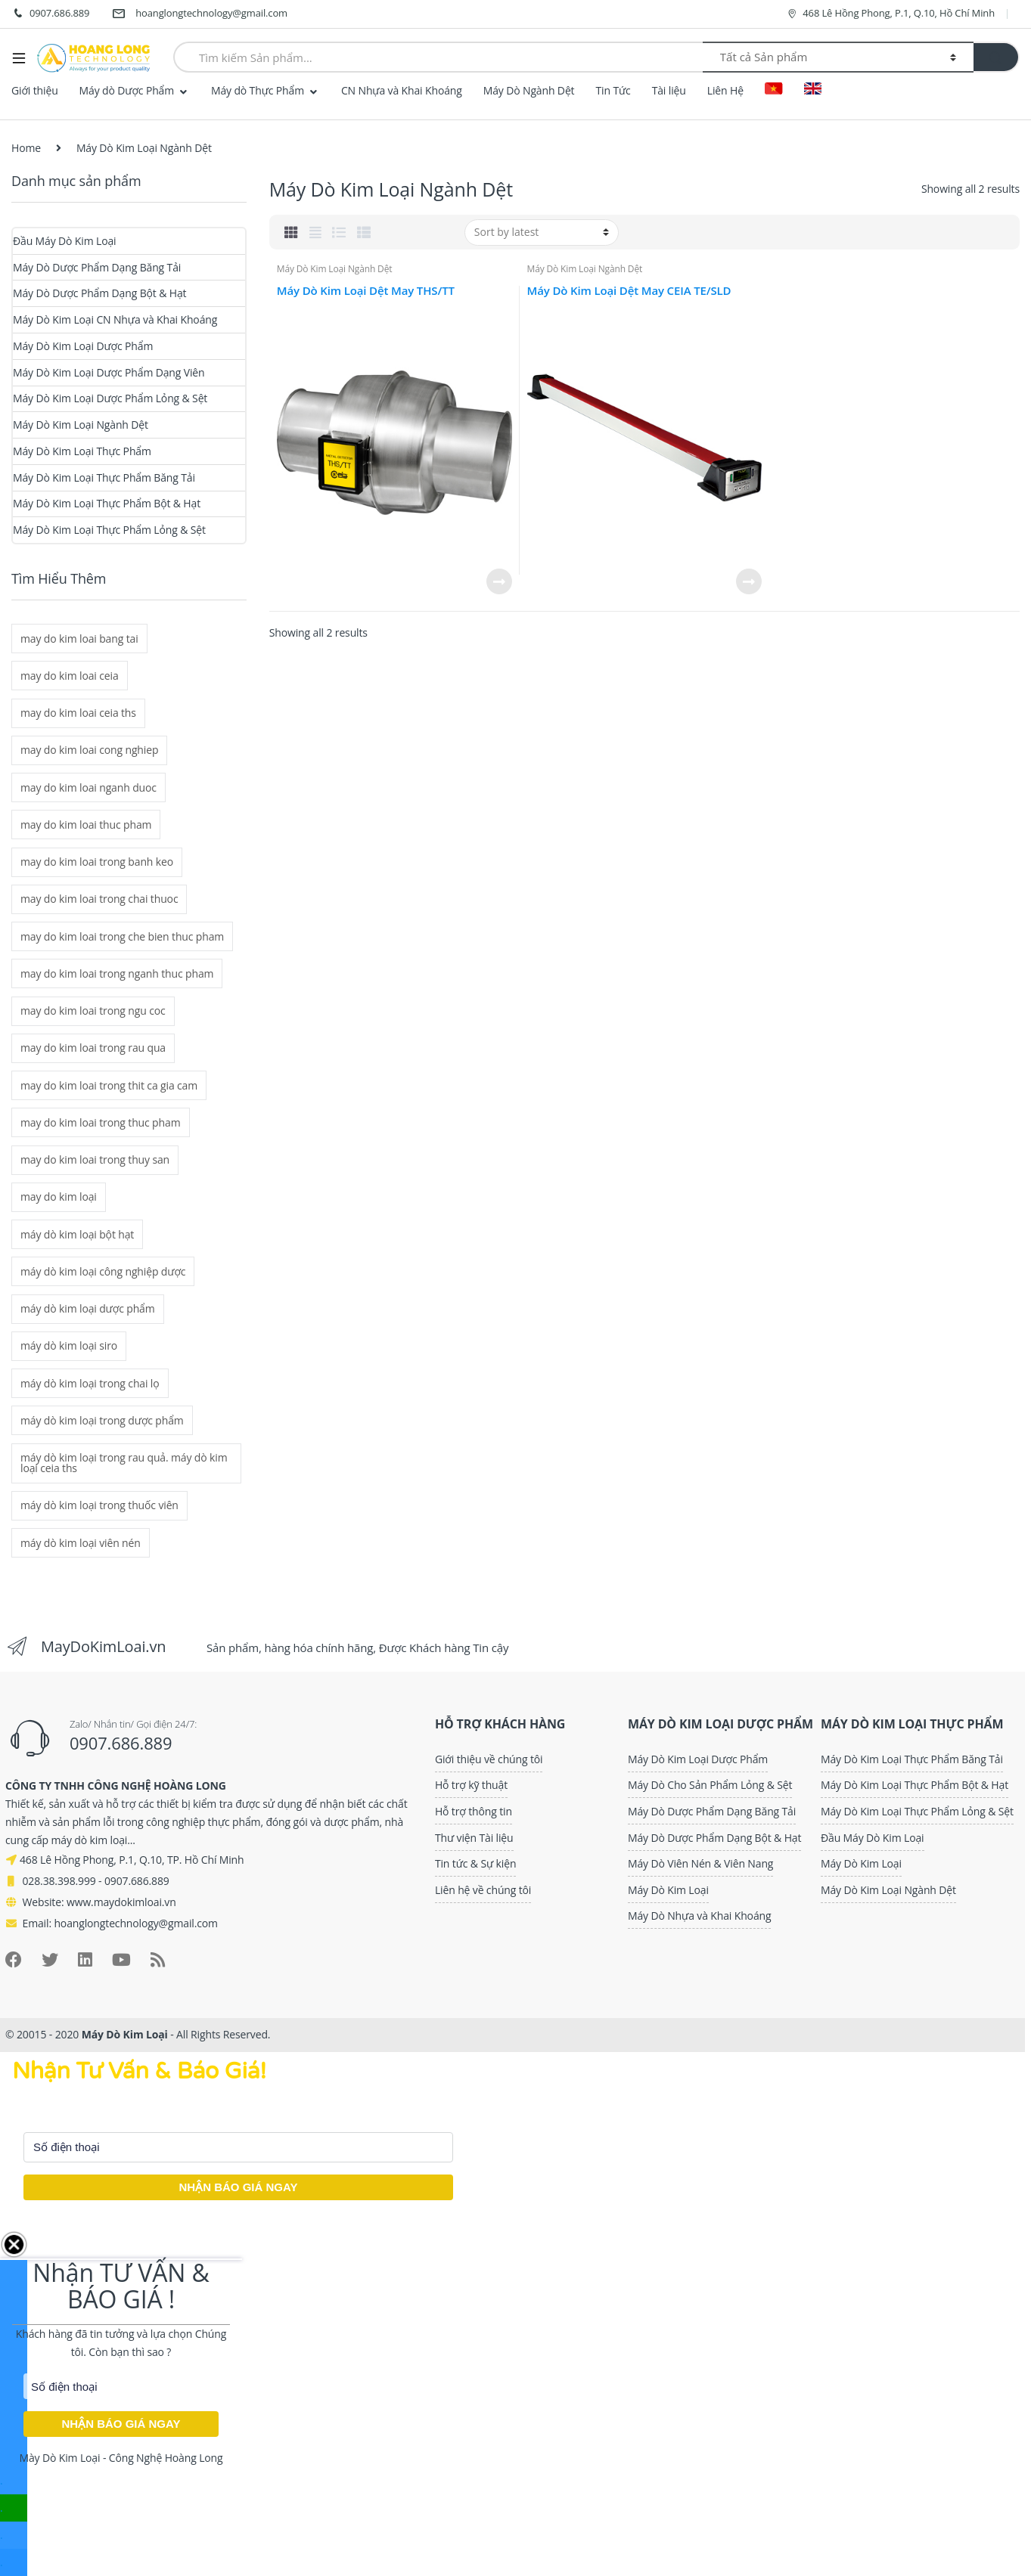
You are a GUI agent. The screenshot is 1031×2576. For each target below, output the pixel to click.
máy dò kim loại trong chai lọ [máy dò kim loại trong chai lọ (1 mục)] (90, 1383)
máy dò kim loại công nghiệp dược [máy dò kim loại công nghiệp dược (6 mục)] (102, 1271)
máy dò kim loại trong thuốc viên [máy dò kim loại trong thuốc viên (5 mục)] (99, 1505)
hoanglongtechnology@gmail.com (199, 13)
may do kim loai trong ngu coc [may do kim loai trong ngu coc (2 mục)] (93, 1010)
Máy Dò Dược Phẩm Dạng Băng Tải (97, 267)
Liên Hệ (725, 90)
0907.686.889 (50, 13)
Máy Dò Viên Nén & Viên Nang (700, 1863)
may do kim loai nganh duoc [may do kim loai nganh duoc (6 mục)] (88, 787)
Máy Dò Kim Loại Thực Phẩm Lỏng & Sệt (109, 529)
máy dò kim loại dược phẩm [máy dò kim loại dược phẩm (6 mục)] (87, 1308)
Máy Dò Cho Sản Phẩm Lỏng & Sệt (710, 1785)
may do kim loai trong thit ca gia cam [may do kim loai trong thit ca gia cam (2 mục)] (108, 1085)
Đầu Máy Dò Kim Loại (64, 241)
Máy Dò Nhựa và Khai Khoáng (699, 1915)
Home (26, 148)
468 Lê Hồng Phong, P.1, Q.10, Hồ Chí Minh (890, 13)
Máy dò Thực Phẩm (257, 90)
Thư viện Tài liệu (474, 1837)
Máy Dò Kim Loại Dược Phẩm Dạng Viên (109, 372)
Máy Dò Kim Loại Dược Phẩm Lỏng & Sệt (110, 398)
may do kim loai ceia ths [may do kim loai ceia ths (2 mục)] (78, 712)
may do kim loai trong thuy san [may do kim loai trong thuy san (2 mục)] (94, 1159)
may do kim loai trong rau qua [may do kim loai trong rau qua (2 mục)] (93, 1047)
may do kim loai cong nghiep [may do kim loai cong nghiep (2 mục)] (89, 749)
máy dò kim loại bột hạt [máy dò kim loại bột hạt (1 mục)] (77, 1234)
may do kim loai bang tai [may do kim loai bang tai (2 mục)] (79, 638)
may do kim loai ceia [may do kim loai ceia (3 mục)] (69, 675)
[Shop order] (541, 232)
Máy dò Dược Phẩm (126, 90)
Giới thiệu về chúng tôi (489, 1759)
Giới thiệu (34, 90)
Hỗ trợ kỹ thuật (471, 1785)
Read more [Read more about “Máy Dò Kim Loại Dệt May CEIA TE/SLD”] (748, 581)
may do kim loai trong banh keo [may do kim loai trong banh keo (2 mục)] (96, 861)
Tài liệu (669, 90)
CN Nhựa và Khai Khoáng (401, 90)
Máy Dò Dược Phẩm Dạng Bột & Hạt (99, 293)
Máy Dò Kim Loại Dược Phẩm (83, 346)
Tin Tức (612, 90)
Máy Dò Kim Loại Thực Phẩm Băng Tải (104, 477)
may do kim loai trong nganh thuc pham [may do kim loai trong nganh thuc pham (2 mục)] (116, 973)
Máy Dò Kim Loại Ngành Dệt (335, 268)
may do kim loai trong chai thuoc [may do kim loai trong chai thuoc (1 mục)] (99, 898)
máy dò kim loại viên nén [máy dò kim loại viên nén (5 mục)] (80, 1543)
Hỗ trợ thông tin (473, 1811)
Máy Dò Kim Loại (668, 1890)
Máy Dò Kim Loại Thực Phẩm (82, 451)
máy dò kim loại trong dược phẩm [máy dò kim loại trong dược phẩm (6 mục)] (102, 1420)
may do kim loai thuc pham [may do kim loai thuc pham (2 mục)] (85, 824)
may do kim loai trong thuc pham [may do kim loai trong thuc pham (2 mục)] (100, 1122)
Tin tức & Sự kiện (475, 1863)
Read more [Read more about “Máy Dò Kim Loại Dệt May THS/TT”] (498, 581)
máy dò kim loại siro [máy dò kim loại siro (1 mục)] (68, 1345)
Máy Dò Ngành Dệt (529, 90)
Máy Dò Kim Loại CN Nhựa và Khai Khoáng (115, 319)
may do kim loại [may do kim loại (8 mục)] (58, 1196)
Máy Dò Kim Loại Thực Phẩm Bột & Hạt (106, 503)
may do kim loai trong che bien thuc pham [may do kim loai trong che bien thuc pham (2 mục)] (122, 936)
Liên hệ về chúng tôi (483, 1890)
